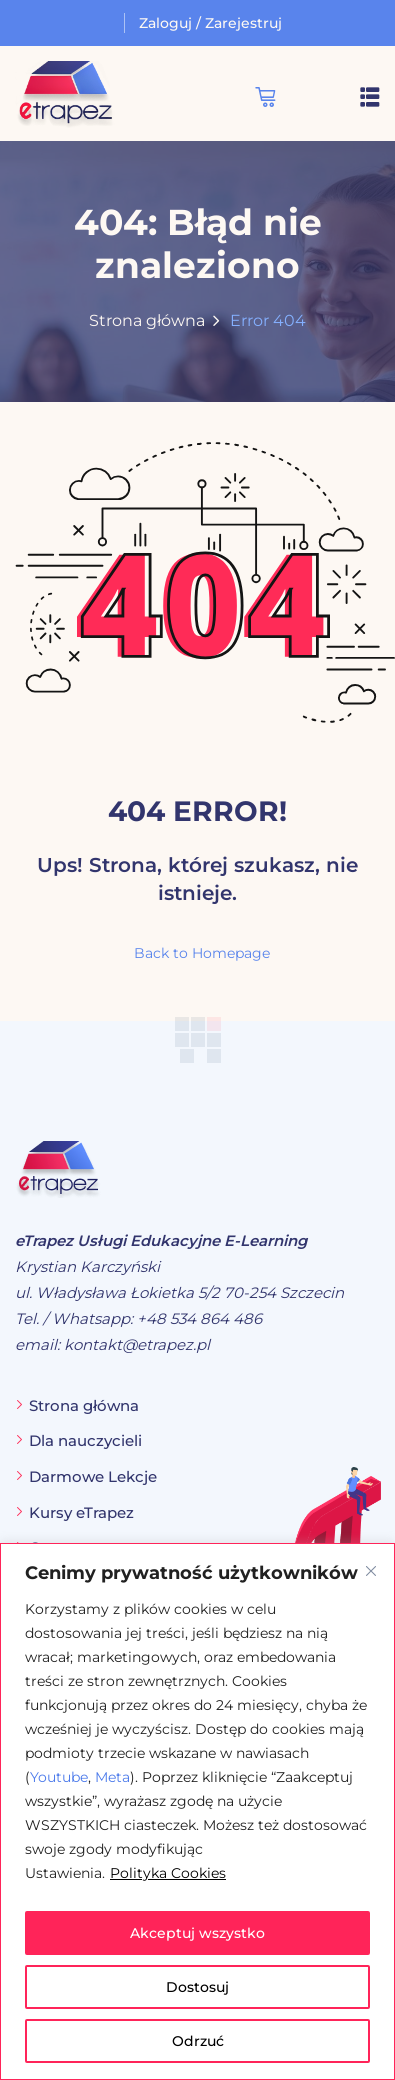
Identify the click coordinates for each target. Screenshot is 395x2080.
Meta (112, 1777)
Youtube (59, 1777)
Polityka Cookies (168, 1873)
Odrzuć (198, 2041)
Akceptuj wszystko (197, 1933)
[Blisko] (371, 1571)
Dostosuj (197, 1987)
